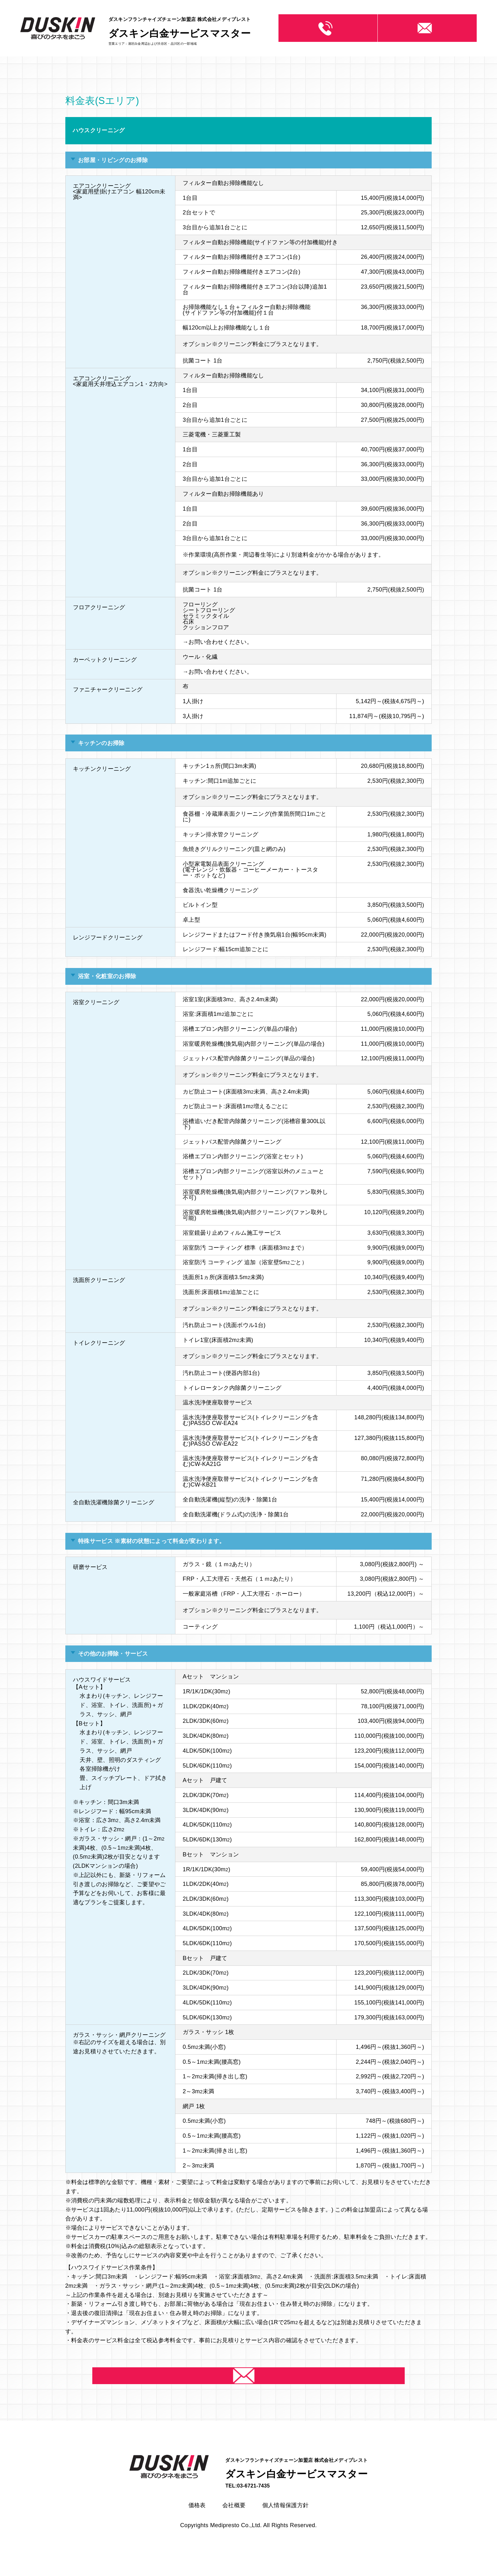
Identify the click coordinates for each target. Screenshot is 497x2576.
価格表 (197, 2522)
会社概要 (233, 2522)
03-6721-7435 (320, 28)
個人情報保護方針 (285, 2522)
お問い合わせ (427, 28)
